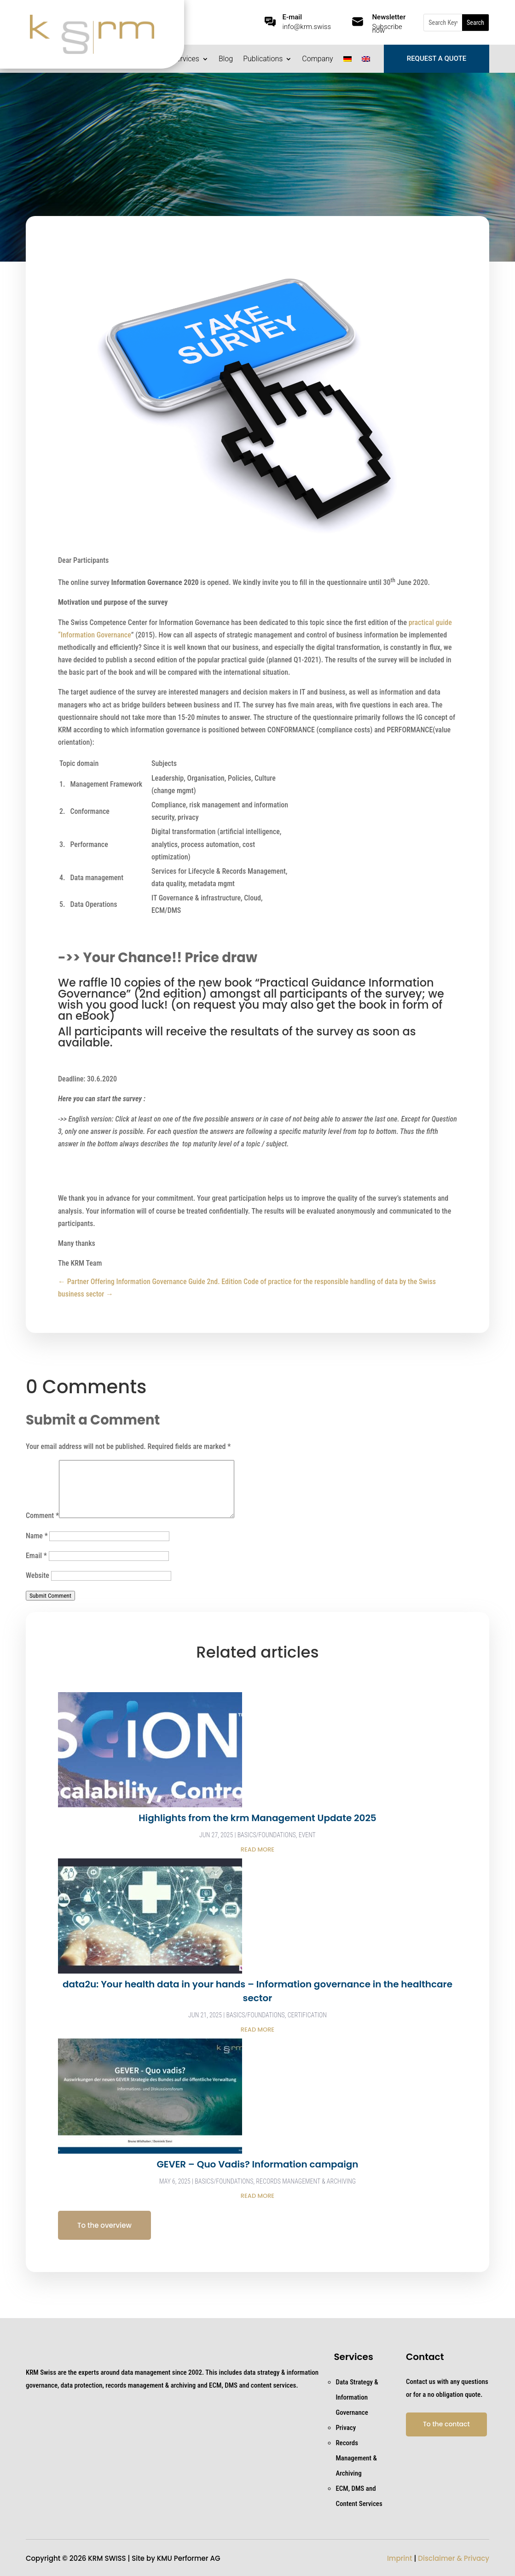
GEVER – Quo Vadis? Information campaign (257, 2164)
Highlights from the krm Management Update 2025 (257, 1817)
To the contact (446, 2424)
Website (37, 1575)
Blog (226, 59)
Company (317, 59)
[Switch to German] (347, 61)
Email (36, 1555)
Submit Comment (50, 1595)
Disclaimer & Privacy (453, 2558)
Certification (307, 2015)
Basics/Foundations (266, 1835)
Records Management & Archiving (306, 2181)
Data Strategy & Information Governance (357, 2397)
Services (185, 59)
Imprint (399, 2558)
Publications (263, 59)
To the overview (104, 2225)
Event (307, 1835)
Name (37, 1535)
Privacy (346, 2428)
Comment (42, 1515)
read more (257, 1849)
